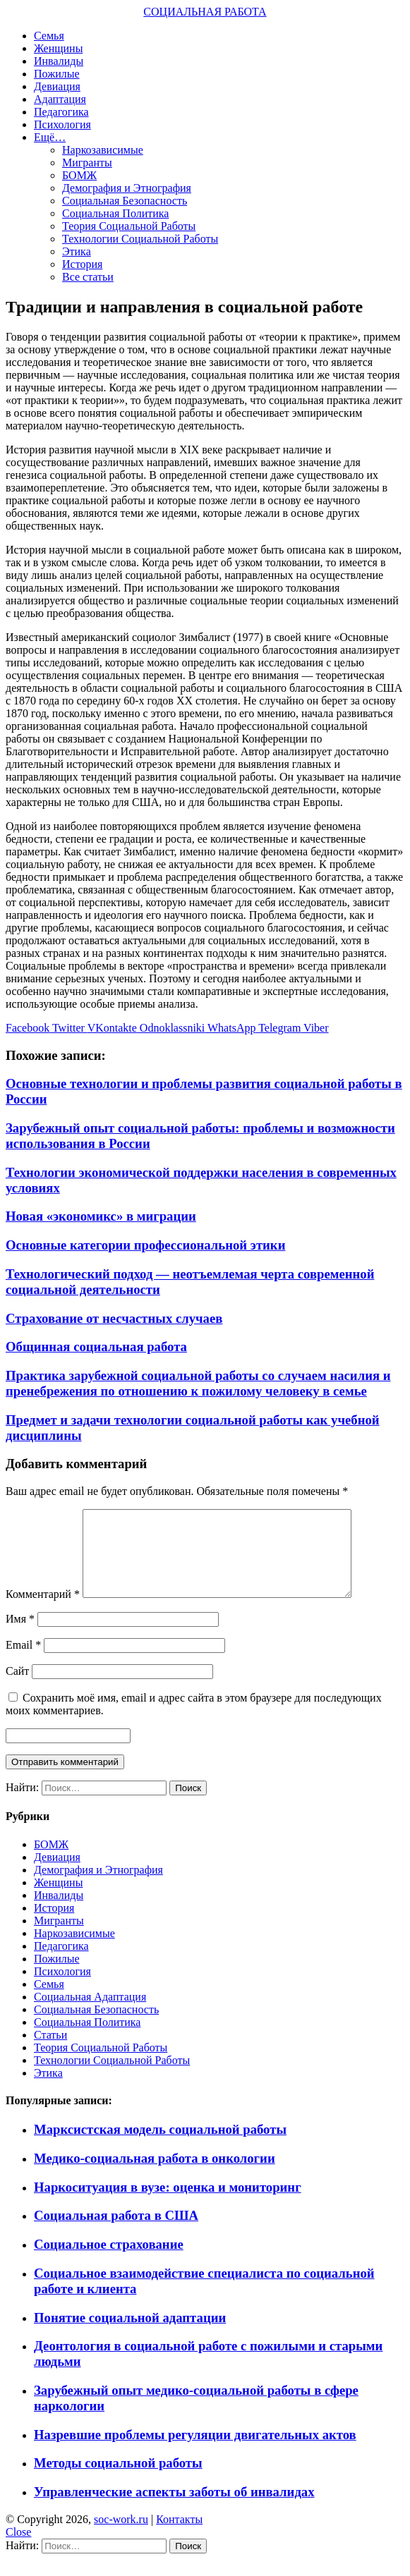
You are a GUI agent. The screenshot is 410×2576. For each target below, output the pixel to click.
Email (23, 1662)
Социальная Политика (115, 213)
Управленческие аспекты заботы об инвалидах (174, 2508)
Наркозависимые (102, 150)
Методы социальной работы (118, 2479)
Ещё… (50, 137)
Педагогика (61, 112)
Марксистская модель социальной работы (160, 2146)
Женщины (58, 48)
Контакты (179, 2536)
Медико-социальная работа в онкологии (154, 2175)
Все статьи (88, 277)
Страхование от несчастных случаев (114, 1318)
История (82, 264)
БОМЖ (79, 175)
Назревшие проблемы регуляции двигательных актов (195, 2451)
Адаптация (60, 99)
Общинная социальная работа (96, 1346)
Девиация (57, 86)
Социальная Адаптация (90, 2014)
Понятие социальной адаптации (130, 2334)
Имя (20, 1636)
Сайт (17, 1688)
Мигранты (87, 163)
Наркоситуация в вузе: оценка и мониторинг (167, 2204)
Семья (49, 36)
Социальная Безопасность (124, 201)
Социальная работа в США (116, 2232)
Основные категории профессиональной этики (145, 1245)
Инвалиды (58, 61)
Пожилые (57, 74)
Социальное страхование (108, 2261)
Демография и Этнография (126, 188)
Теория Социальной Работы (128, 226)
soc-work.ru (121, 2536)
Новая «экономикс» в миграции (101, 1216)
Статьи (50, 2052)
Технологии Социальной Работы (140, 239)
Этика (76, 251)
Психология (62, 124)
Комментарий (43, 1611)
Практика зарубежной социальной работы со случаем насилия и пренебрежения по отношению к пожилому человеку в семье (198, 1383)
